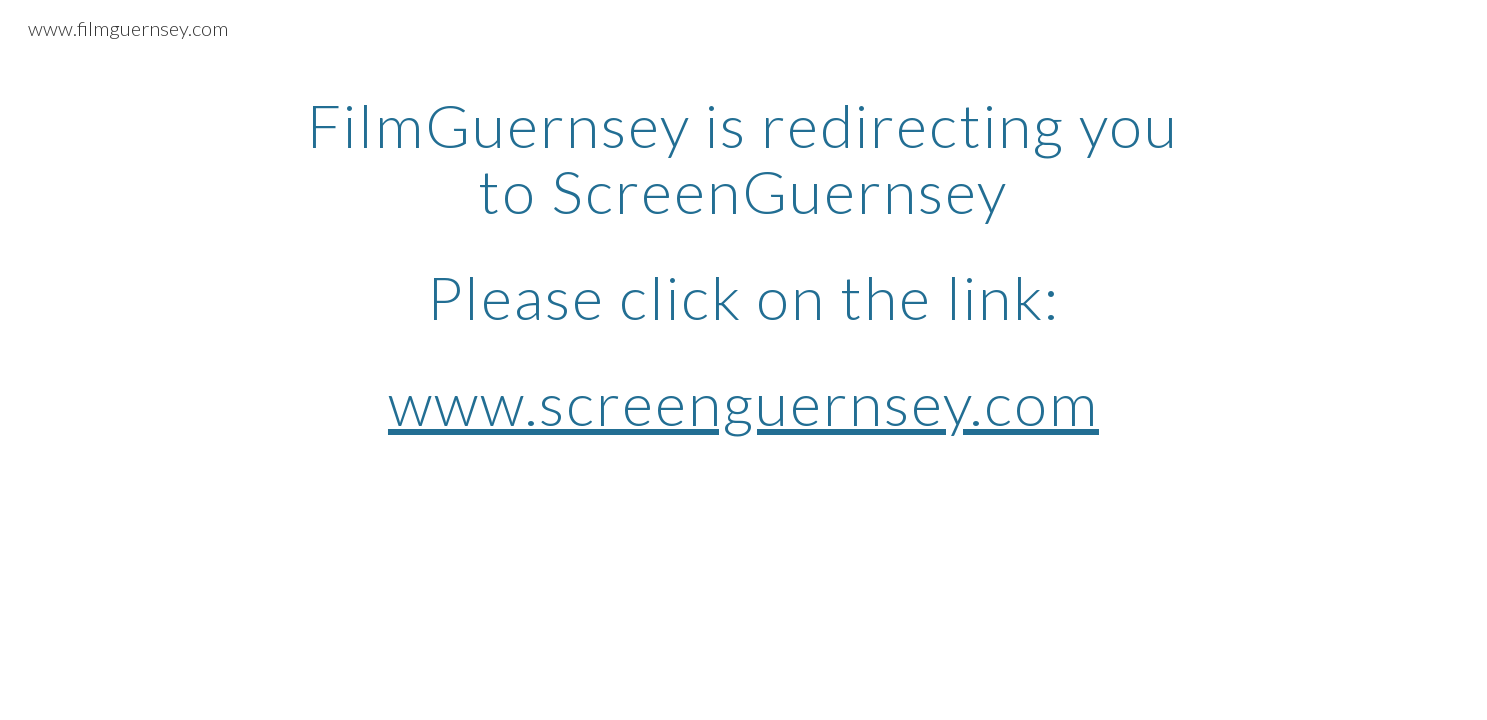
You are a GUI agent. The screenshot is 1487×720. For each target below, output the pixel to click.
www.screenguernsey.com (743, 403)
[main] (743, 264)
